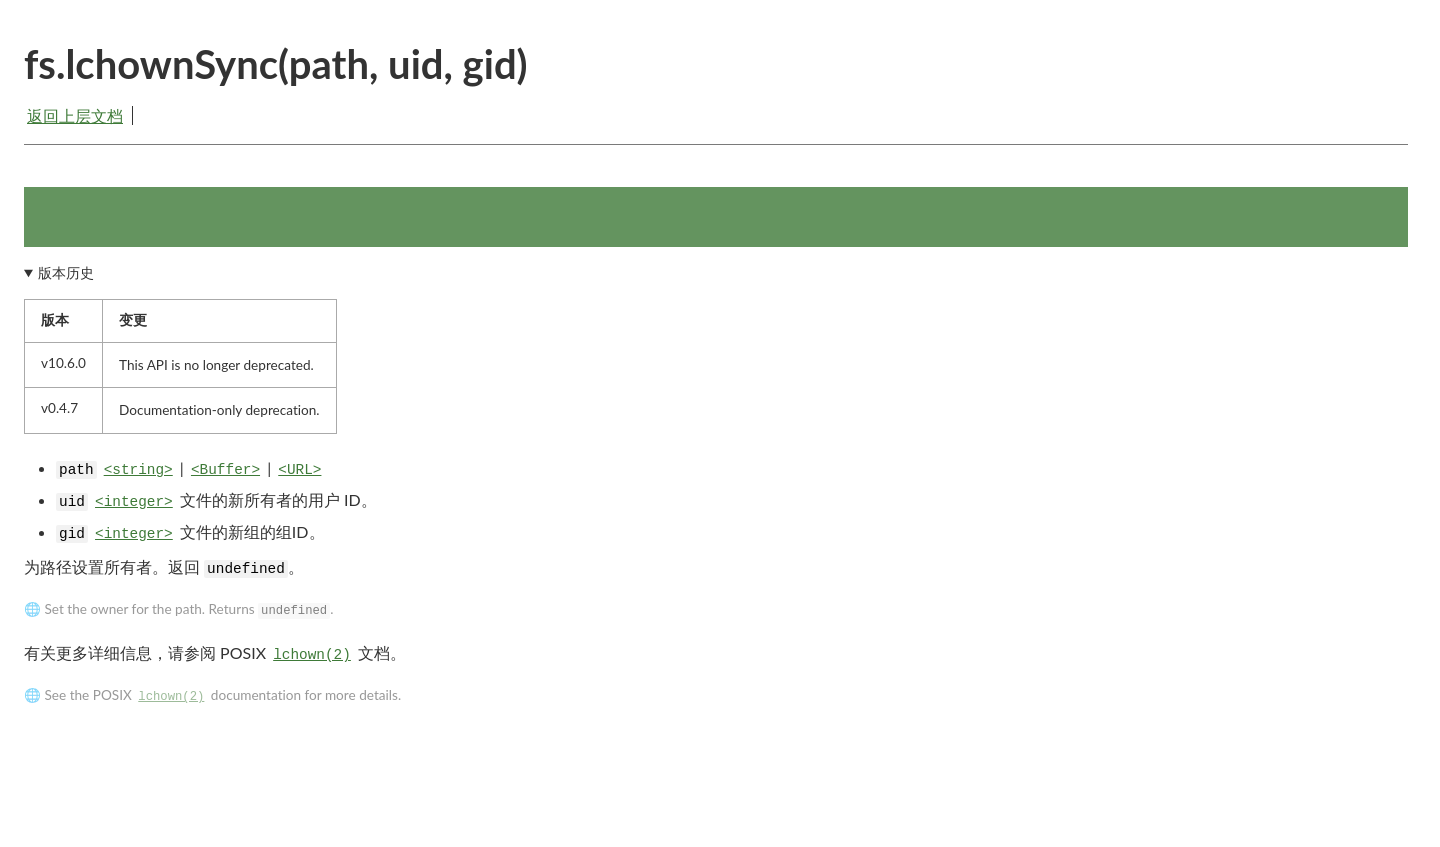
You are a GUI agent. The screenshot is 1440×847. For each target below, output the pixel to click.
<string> (138, 470)
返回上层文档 (75, 115)
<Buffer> (225, 470)
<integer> (134, 502)
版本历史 (66, 273)
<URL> (299, 470)
